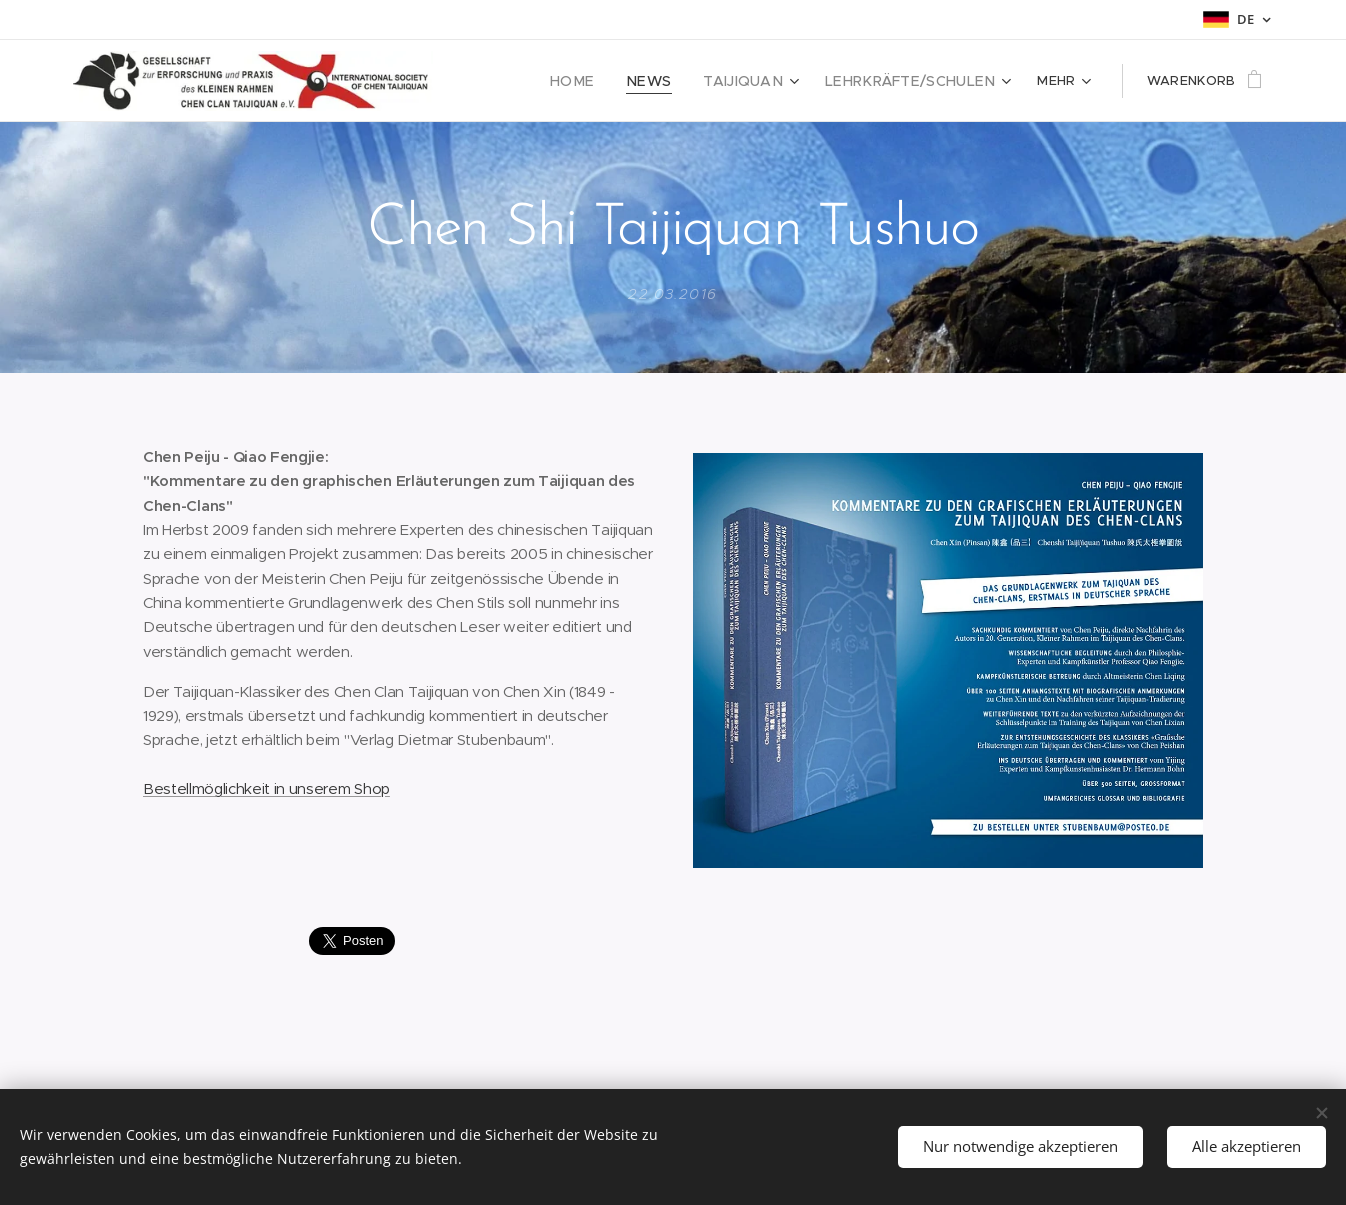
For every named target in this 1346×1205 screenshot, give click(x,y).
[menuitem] (605, 81)
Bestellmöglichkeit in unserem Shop (266, 787)
